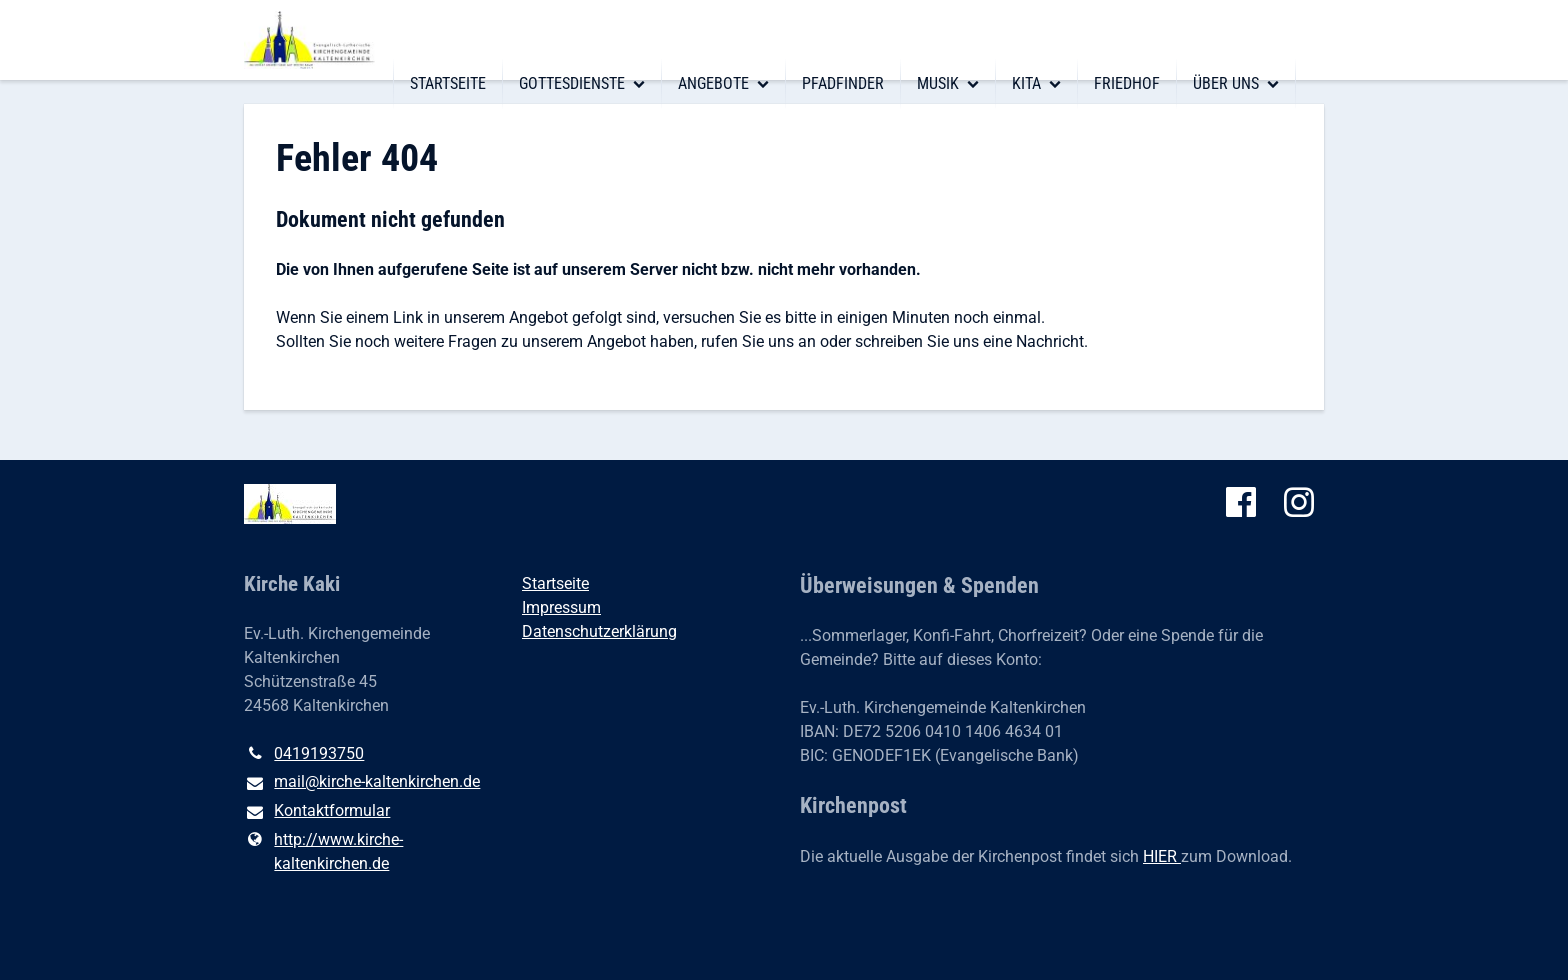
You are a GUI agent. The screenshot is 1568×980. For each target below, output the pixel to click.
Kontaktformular (317, 812)
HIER (1162, 856)
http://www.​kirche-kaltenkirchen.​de (323, 852)
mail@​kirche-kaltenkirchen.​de (362, 783)
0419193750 (304, 754)
